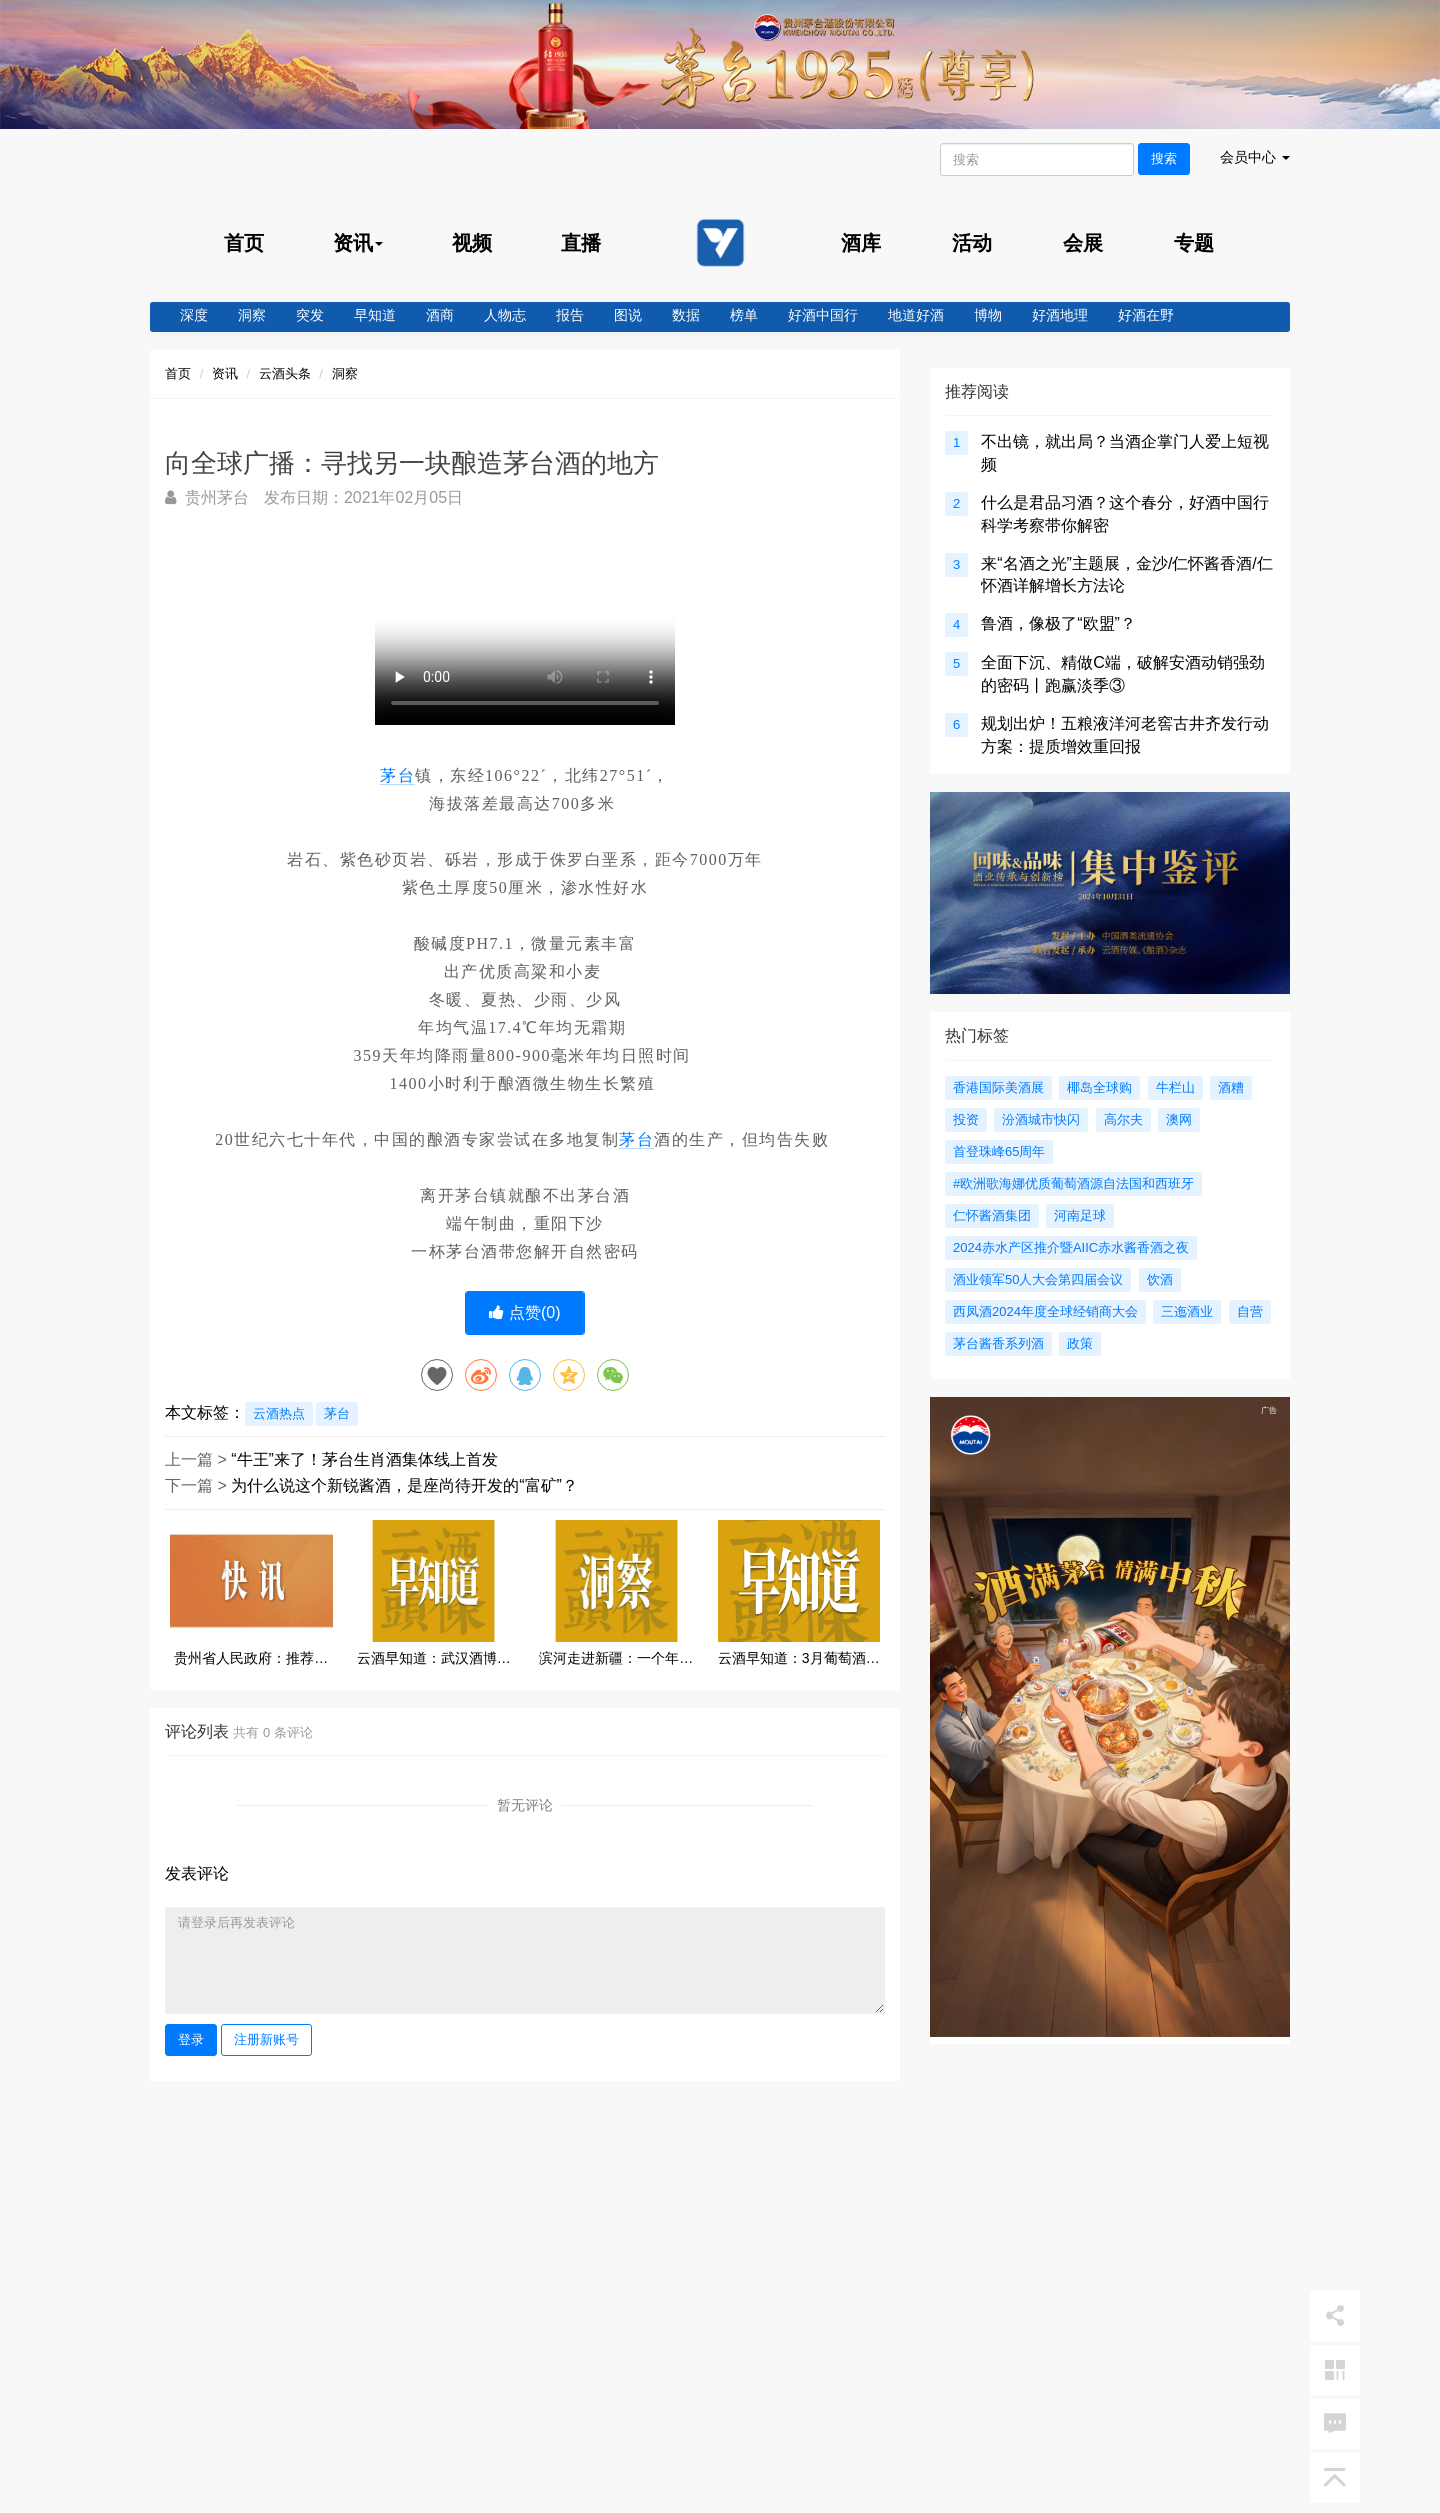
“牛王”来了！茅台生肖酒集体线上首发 (364, 1459)
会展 (1083, 243)
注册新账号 (266, 2039)
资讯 (225, 373)
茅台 (397, 775)
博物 (988, 315)
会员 (1255, 157)
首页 (244, 243)
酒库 (861, 243)
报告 (570, 315)
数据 (686, 315)
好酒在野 (1146, 315)
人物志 (505, 315)
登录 (191, 2039)
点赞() (524, 1312)
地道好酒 (916, 315)
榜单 (744, 315)
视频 (472, 243)
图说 (628, 315)
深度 (194, 315)
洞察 (252, 315)
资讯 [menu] (358, 243)
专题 (1194, 243)
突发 (310, 315)
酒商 (440, 315)
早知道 (375, 315)
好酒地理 (1060, 315)
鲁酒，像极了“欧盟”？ (1058, 623)
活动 (972, 243)
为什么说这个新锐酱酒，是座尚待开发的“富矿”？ (404, 1485)
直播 (581, 243)
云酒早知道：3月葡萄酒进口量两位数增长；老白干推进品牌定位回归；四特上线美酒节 (799, 1658)
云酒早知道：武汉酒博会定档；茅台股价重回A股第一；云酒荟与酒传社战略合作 (434, 1658)
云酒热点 (279, 1413)
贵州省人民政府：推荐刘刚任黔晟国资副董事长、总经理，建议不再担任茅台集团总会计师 (251, 1658)
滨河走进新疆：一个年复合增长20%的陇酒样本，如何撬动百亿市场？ (616, 1658)
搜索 (1164, 158)
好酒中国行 (823, 315)
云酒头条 (285, 373)
